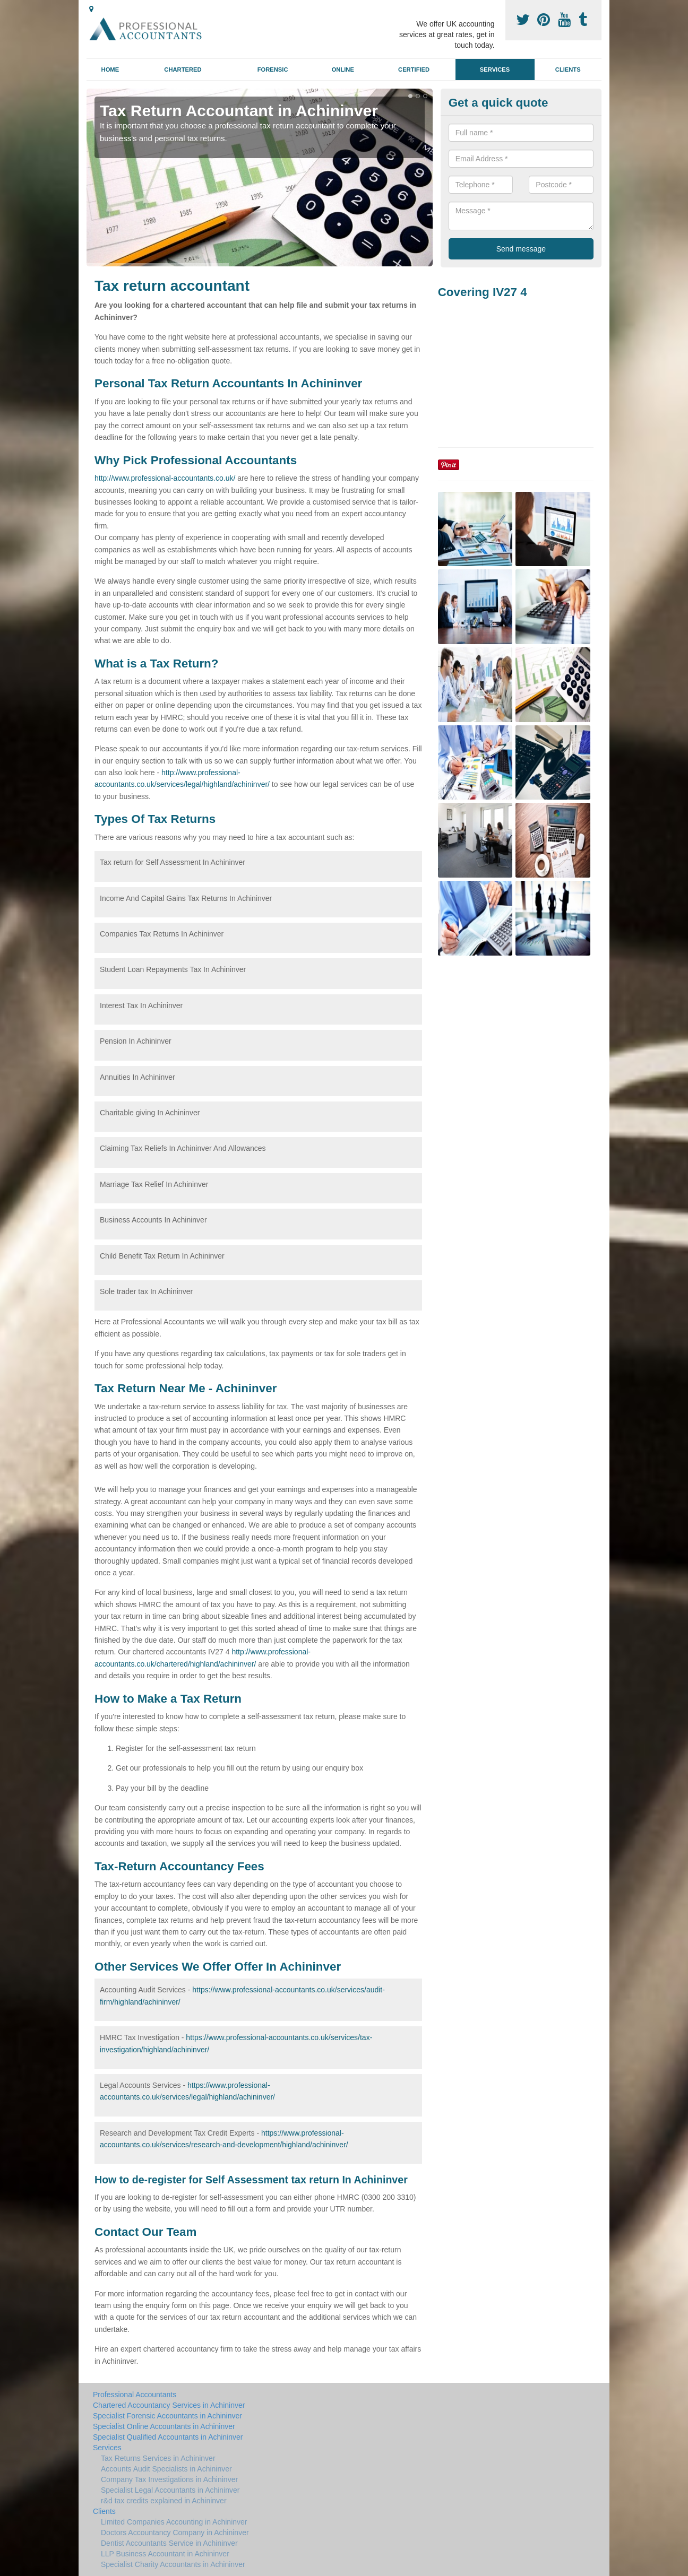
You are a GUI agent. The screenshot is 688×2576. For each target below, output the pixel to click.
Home (110, 69)
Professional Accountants (134, 2394)
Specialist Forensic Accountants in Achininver (167, 2416)
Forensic (272, 69)
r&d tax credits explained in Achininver (164, 2500)
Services (495, 69)
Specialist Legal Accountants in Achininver (170, 2490)
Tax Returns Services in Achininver (158, 2458)
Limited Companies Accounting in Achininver (174, 2522)
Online (343, 69)
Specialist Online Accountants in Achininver (164, 2426)
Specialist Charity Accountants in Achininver (173, 2564)
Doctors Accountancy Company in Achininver (175, 2532)
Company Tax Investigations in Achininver (169, 2479)
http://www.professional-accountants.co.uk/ (164, 478)
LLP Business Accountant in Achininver (165, 2553)
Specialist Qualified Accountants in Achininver (168, 2437)
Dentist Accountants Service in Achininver (169, 2543)
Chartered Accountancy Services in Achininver (169, 2405)
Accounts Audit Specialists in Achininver (166, 2469)
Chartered (182, 69)
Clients (568, 69)
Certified (413, 69)
